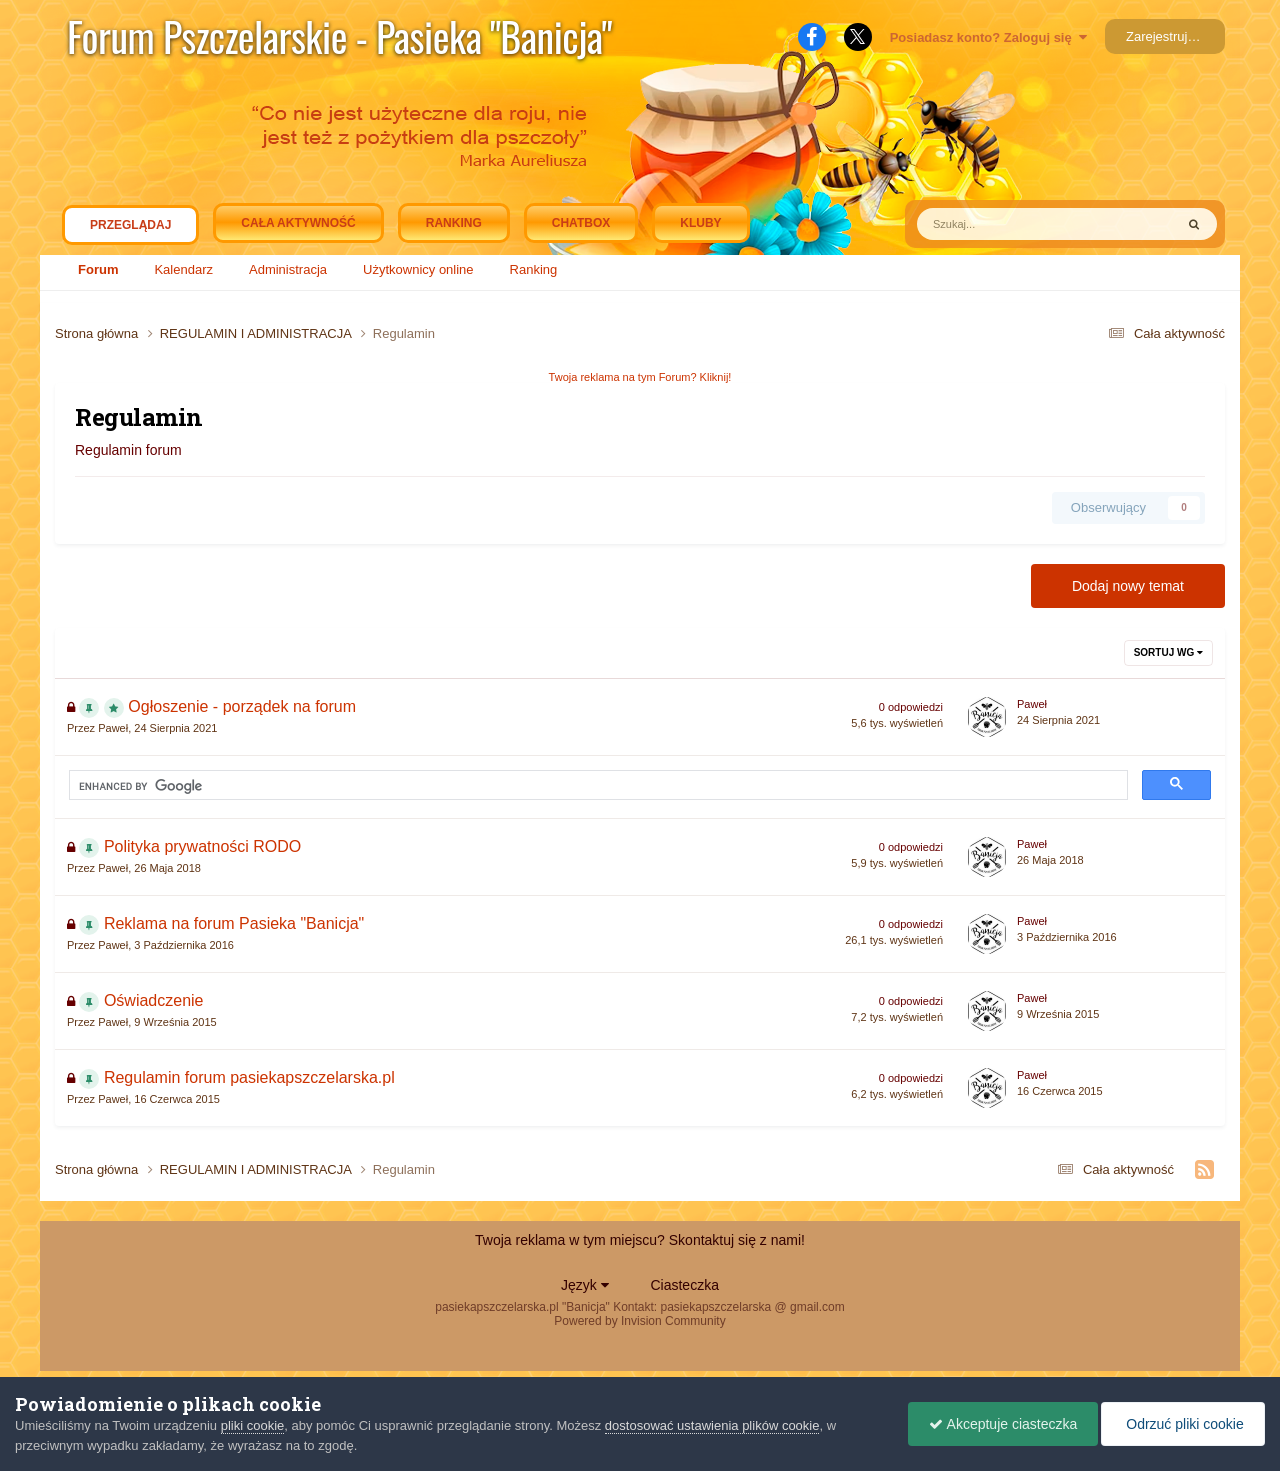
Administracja (288, 269)
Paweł (113, 728)
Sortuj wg (1168, 652)
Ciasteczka (684, 1285)
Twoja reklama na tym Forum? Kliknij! (640, 377)
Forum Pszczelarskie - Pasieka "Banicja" (339, 36)
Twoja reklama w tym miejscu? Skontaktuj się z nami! (640, 1240)
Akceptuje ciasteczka (1003, 1424)
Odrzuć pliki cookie (1182, 1424)
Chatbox (581, 223)
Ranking (534, 269)
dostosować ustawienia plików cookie (712, 1425)
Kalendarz (183, 269)
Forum (98, 269)
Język (585, 1285)
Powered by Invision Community (639, 1321)
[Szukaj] (1002, 224)
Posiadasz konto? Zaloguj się (988, 37)
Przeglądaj (130, 230)
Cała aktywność (298, 223)
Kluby (700, 223)
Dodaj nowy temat (1128, 586)
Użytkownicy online (418, 269)
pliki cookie (253, 1425)
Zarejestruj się (1167, 36)
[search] (254, 786)
